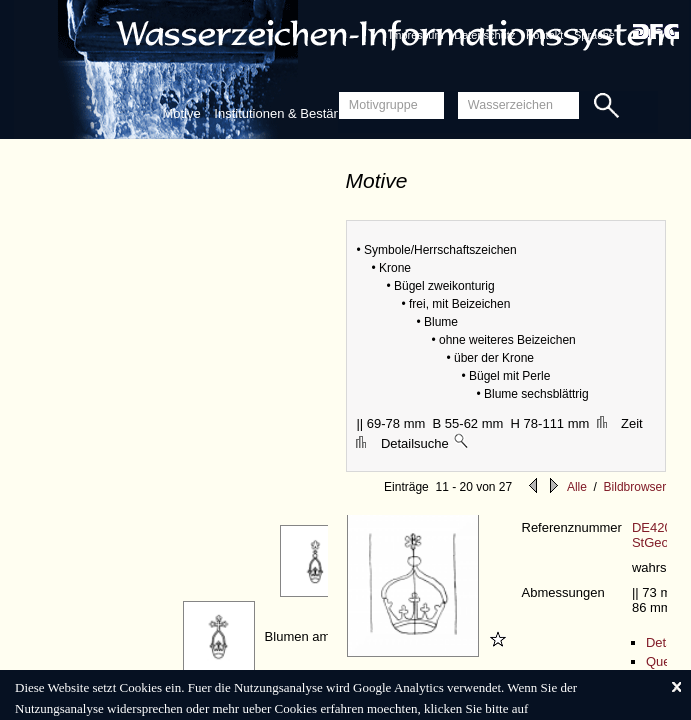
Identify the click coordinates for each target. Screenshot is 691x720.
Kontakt (544, 35)
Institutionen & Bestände (284, 113)
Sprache (594, 35)
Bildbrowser (635, 487)
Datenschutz (484, 35)
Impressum (416, 35)
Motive (181, 113)
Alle (577, 487)
